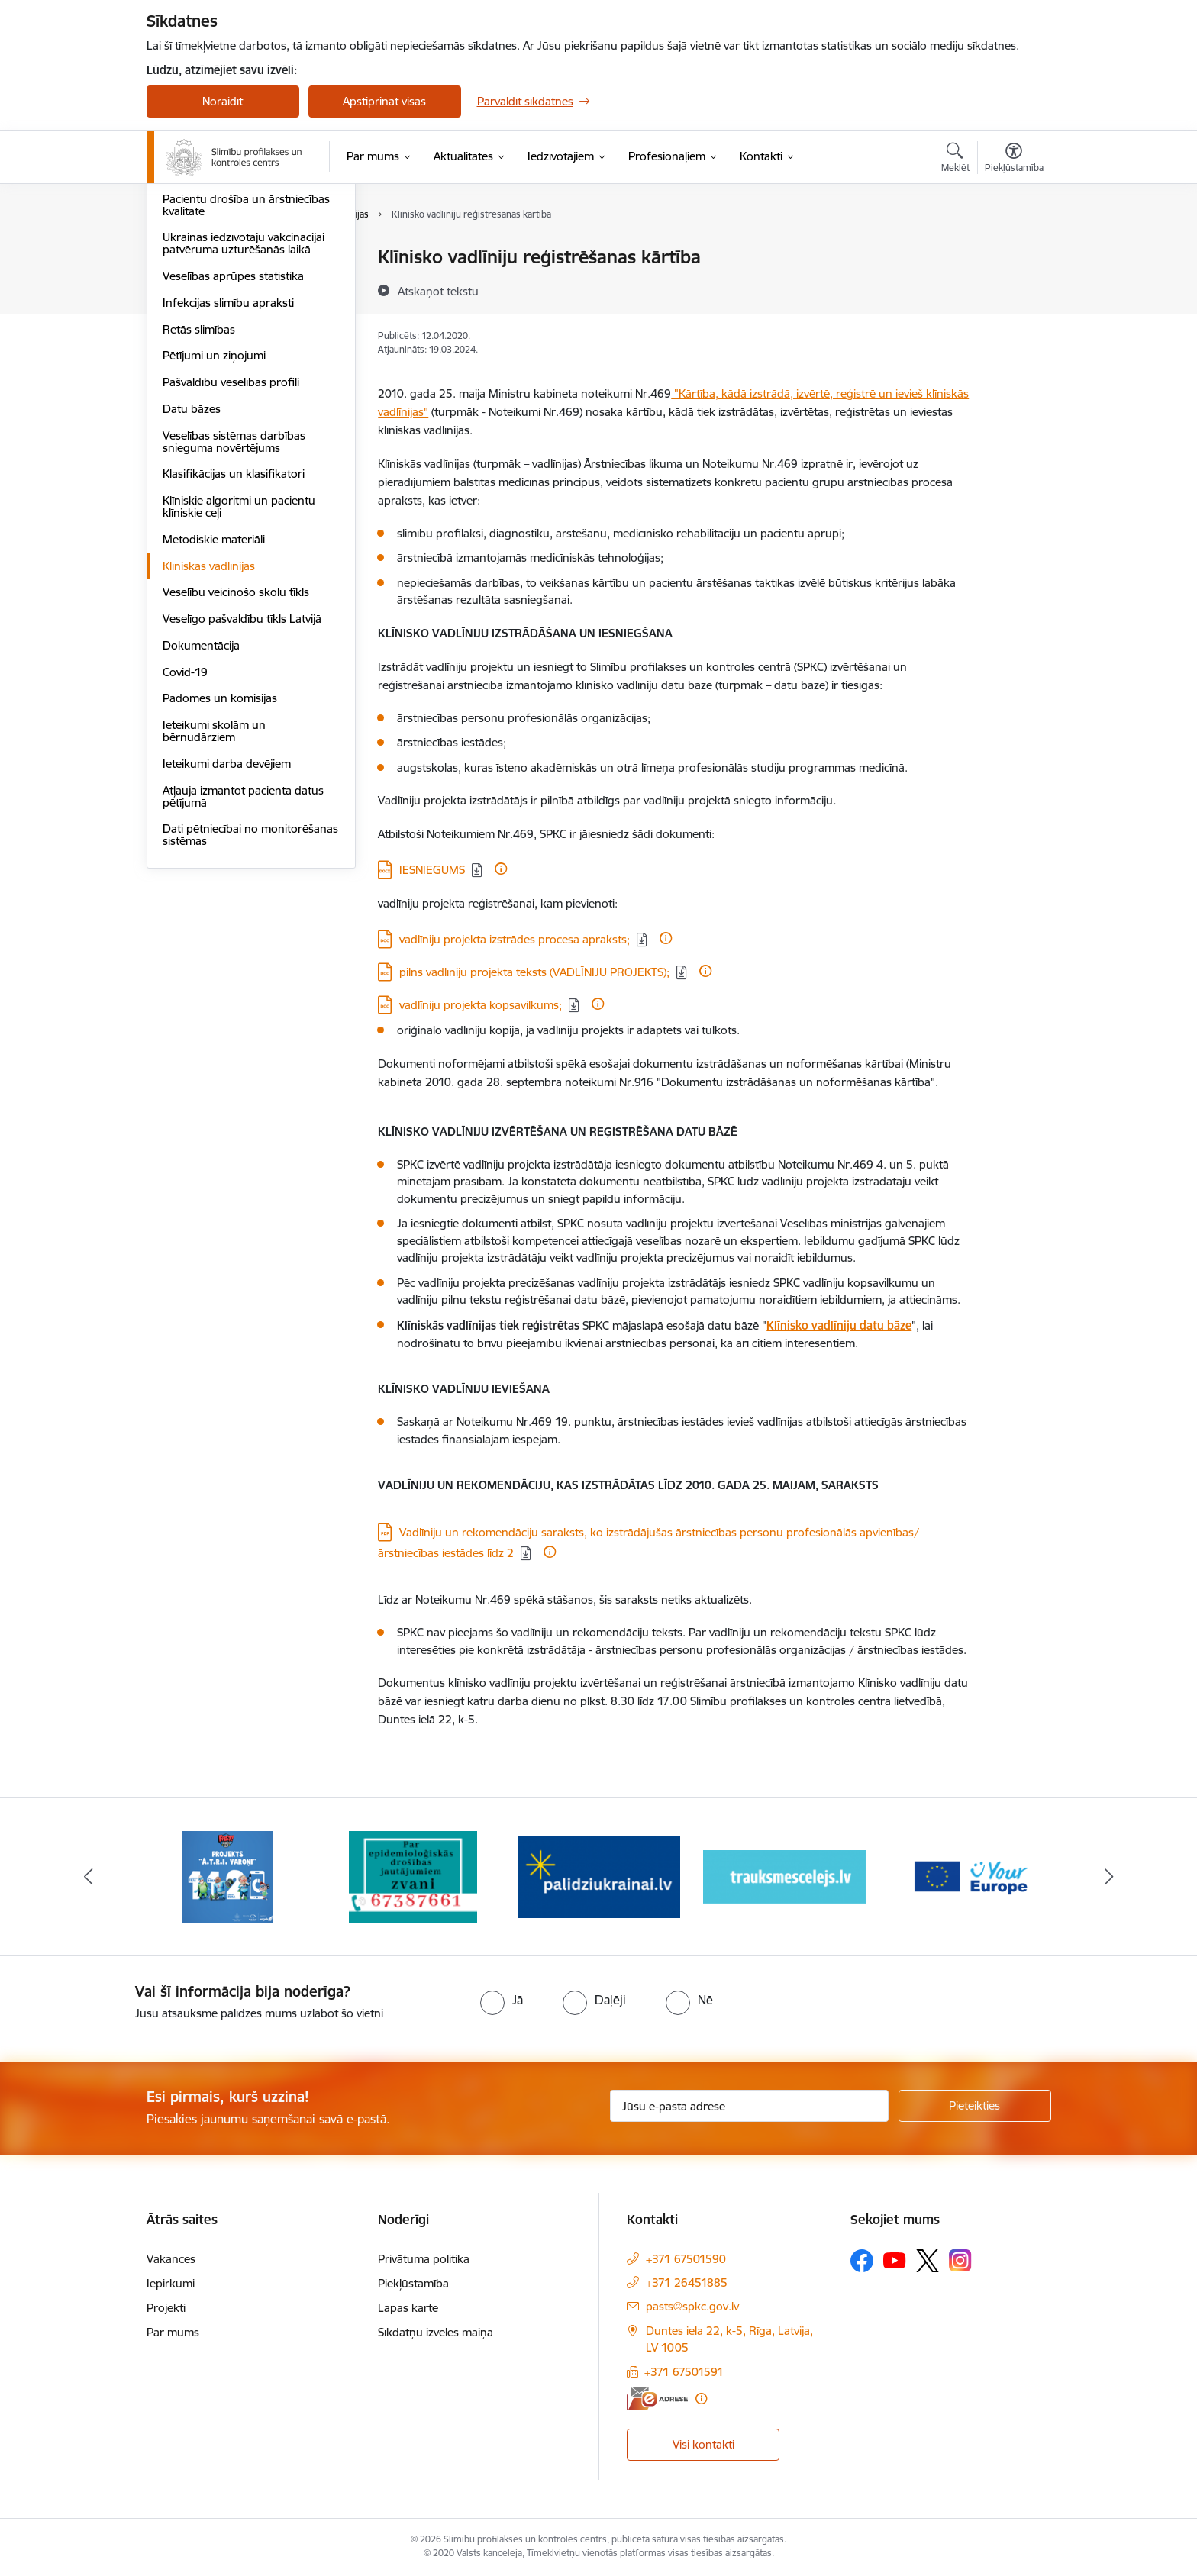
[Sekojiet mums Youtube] (894, 2260)
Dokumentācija (201, 808)
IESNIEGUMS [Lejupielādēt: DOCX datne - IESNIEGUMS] (432, 869)
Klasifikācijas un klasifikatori (234, 637)
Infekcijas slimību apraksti (228, 466)
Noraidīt (222, 101)
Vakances (171, 2259)
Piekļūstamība (413, 2283)
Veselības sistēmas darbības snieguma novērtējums (234, 605)
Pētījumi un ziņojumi (214, 518)
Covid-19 (185, 835)
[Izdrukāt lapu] (1013, 250)
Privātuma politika (423, 2259)
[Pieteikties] (975, 2106)
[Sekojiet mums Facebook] (861, 2260)
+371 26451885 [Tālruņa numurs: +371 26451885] (687, 2282)
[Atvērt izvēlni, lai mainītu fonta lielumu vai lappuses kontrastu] (1014, 159)
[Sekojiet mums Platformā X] (927, 2260)
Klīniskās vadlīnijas (209, 729)
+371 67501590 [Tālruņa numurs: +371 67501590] (686, 2259)
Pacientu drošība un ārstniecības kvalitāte (246, 368)
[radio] (501, 2000)
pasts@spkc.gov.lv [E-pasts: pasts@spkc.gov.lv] (692, 2306)
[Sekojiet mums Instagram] (960, 2260)
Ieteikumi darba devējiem (227, 927)
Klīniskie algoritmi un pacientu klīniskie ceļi (239, 669)
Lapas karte (408, 2307)
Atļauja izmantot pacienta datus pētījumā (243, 959)
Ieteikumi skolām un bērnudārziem (214, 894)
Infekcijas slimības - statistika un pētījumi (244, 290)
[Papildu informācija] (501, 868)
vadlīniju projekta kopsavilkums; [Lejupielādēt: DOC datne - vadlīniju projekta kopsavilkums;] (480, 1005)
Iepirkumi (171, 2283)
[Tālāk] (1109, 1877)
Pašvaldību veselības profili (231, 545)
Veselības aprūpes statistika (233, 439)
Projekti (166, 2307)
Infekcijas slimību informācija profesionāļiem (236, 329)
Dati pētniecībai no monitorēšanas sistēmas (250, 998)
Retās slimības (199, 492)
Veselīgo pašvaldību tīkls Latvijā (242, 782)
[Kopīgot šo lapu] (1013, 289)
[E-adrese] (657, 2398)
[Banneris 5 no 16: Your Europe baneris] (970, 1875)
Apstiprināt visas (384, 101)
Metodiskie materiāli (214, 702)
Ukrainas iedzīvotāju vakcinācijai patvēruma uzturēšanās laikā (243, 406)
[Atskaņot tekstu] (438, 291)
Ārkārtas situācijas (209, 257)
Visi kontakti (703, 2444)
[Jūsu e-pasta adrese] (749, 2106)
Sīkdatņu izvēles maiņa (435, 2332)
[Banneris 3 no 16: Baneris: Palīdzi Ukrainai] (599, 1875)
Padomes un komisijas (220, 861)
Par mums (173, 2332)
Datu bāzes (192, 572)
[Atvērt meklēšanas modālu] (955, 159)
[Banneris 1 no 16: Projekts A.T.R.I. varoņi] (227, 1875)
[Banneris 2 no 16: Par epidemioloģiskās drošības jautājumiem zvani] (413, 1875)
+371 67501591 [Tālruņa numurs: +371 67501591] (684, 2372)
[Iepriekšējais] (88, 1877)
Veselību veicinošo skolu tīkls (236, 755)
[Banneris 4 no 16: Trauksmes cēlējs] (784, 1875)
